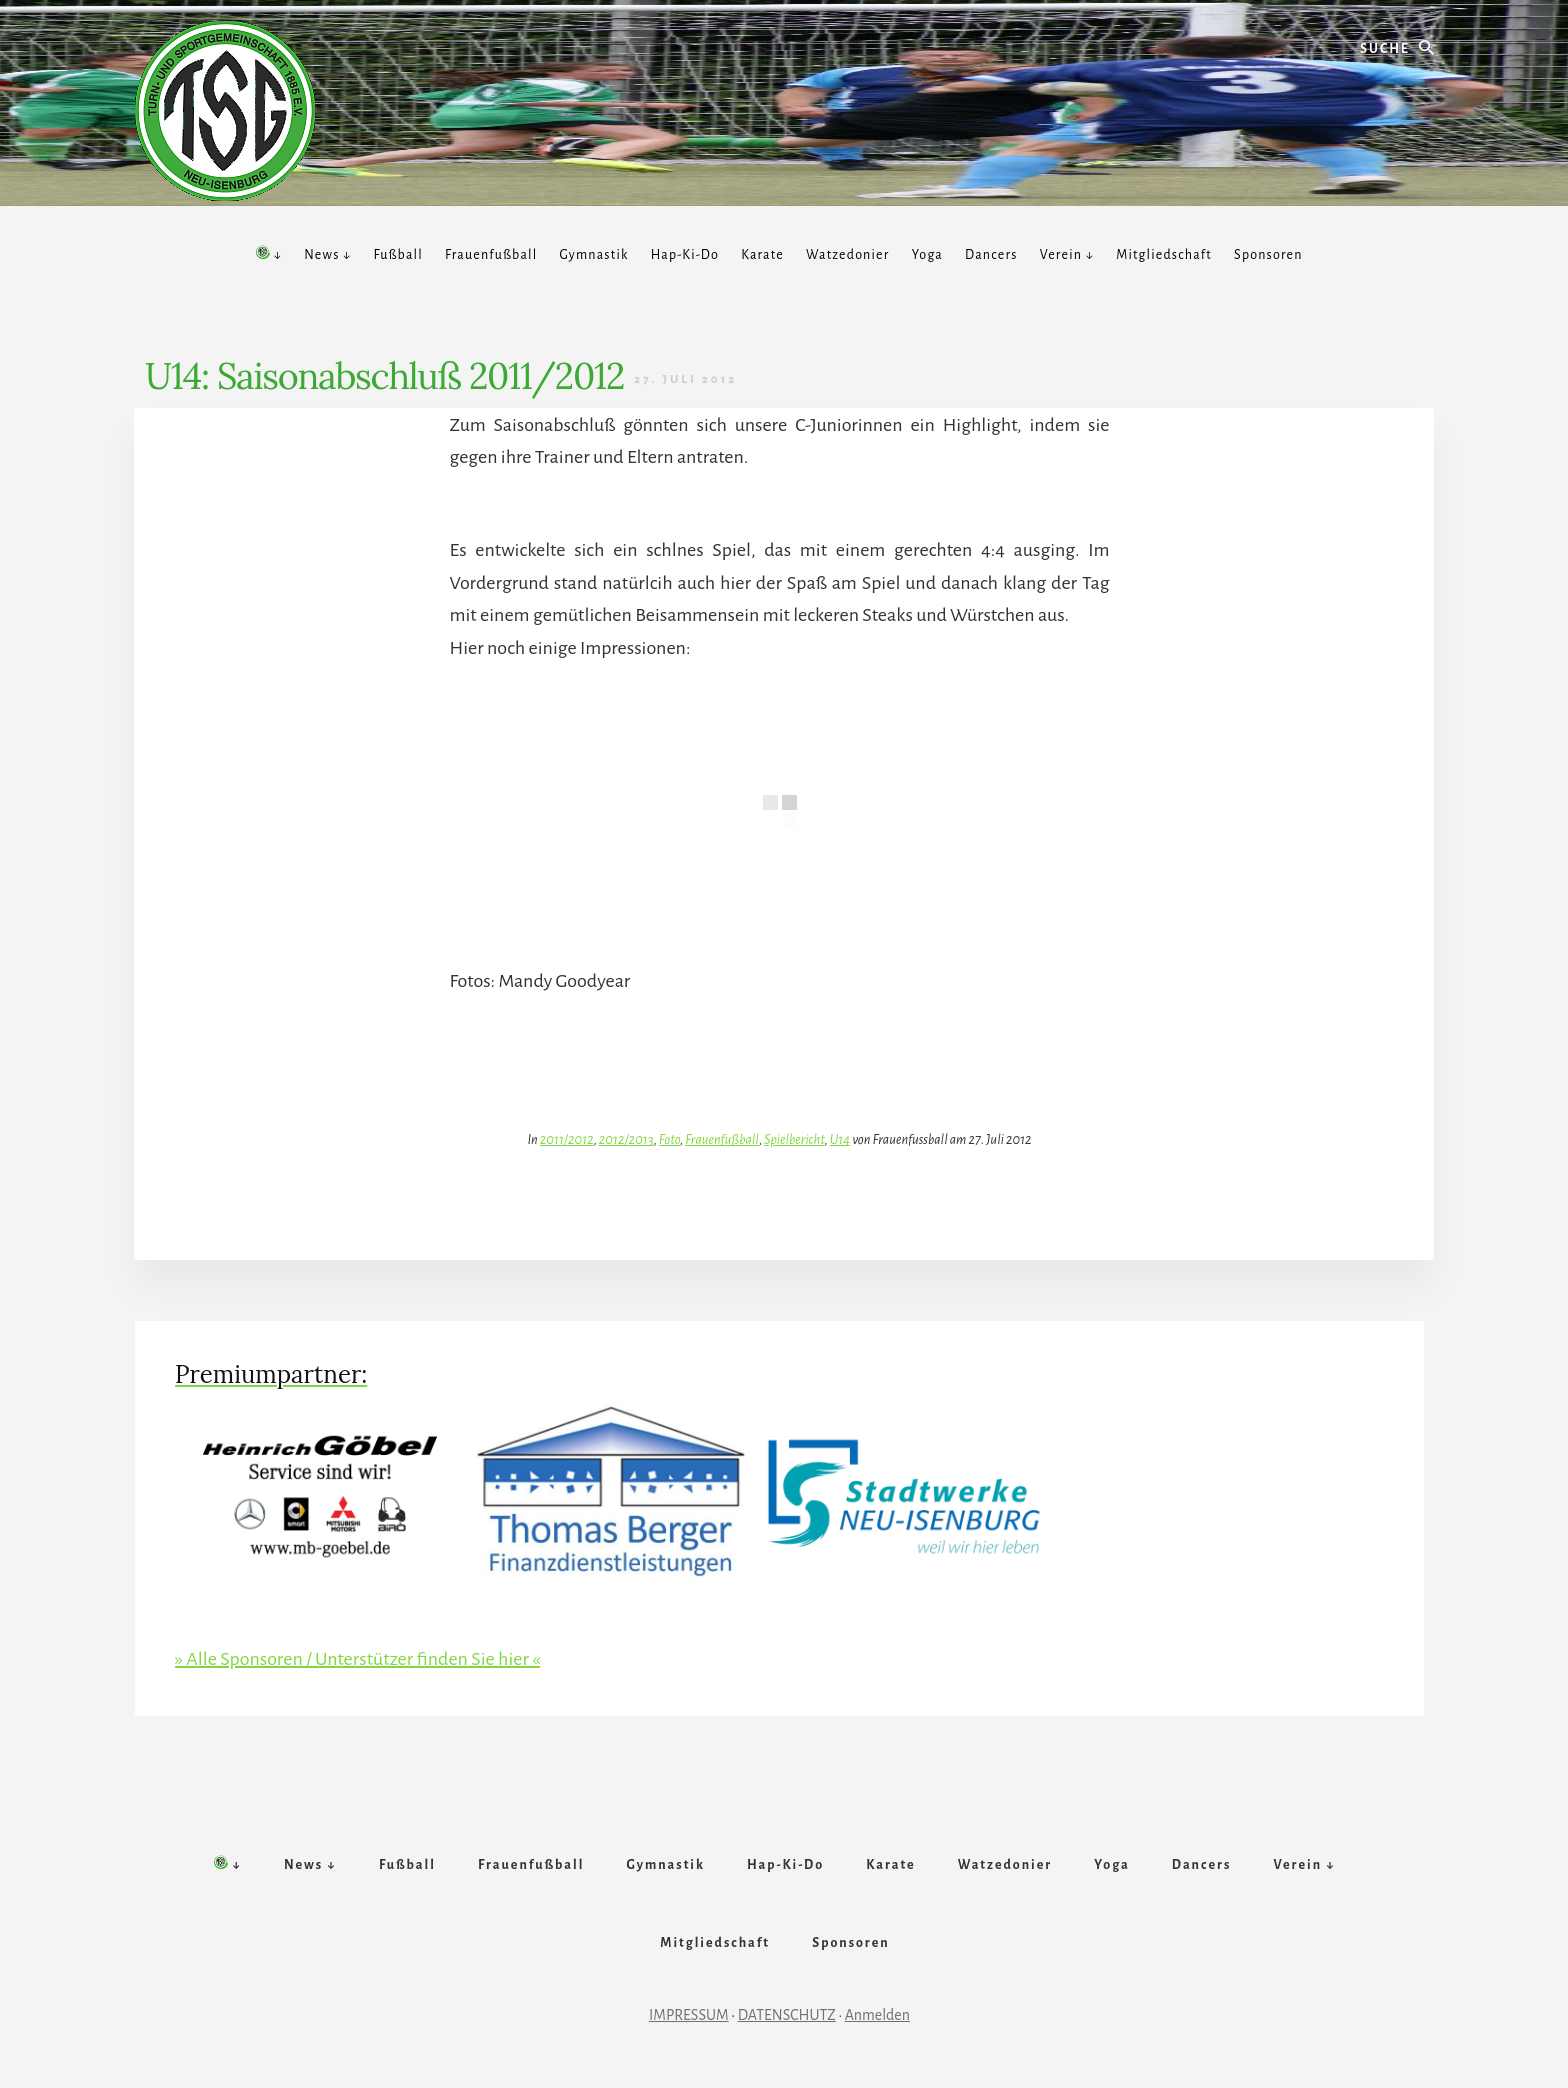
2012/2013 (626, 1139)
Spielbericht (794, 1139)
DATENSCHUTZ (787, 2015)
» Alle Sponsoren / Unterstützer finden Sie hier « (357, 1659)
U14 (840, 1139)
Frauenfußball (722, 1139)
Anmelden (877, 2015)
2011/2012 (567, 1139)
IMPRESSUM (689, 2015)
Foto (669, 1139)
